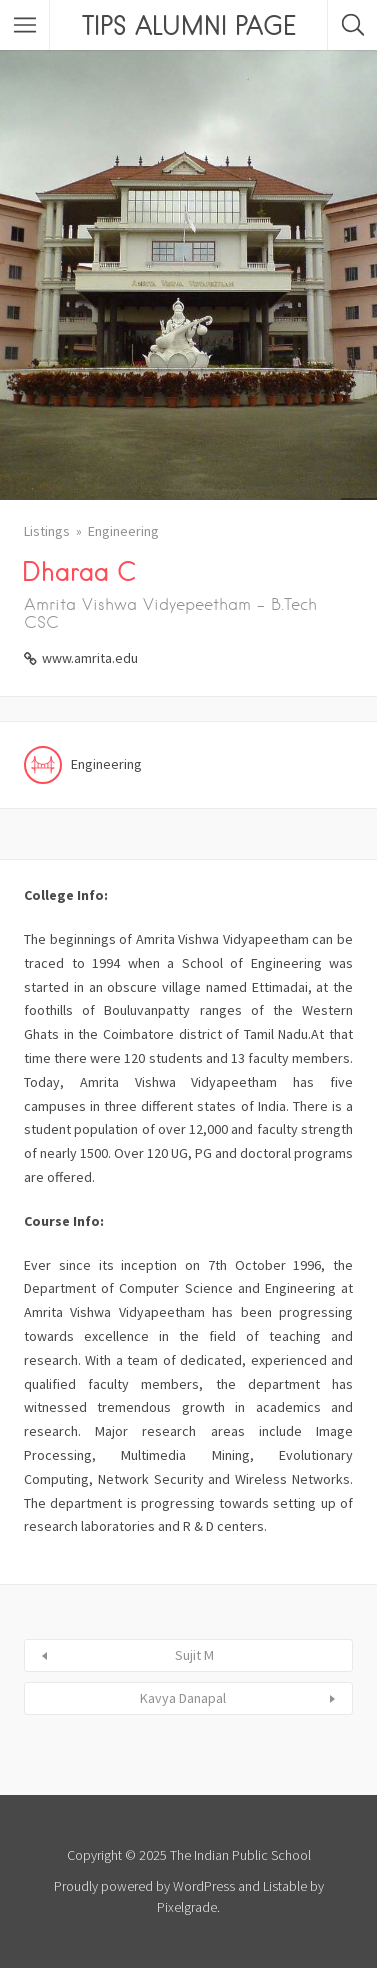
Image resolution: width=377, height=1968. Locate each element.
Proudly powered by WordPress (144, 1886)
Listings (47, 531)
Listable (285, 1886)
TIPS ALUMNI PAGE (189, 25)
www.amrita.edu (90, 658)
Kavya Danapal (183, 1698)
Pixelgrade (187, 1907)
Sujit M (194, 1655)
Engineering (123, 531)
